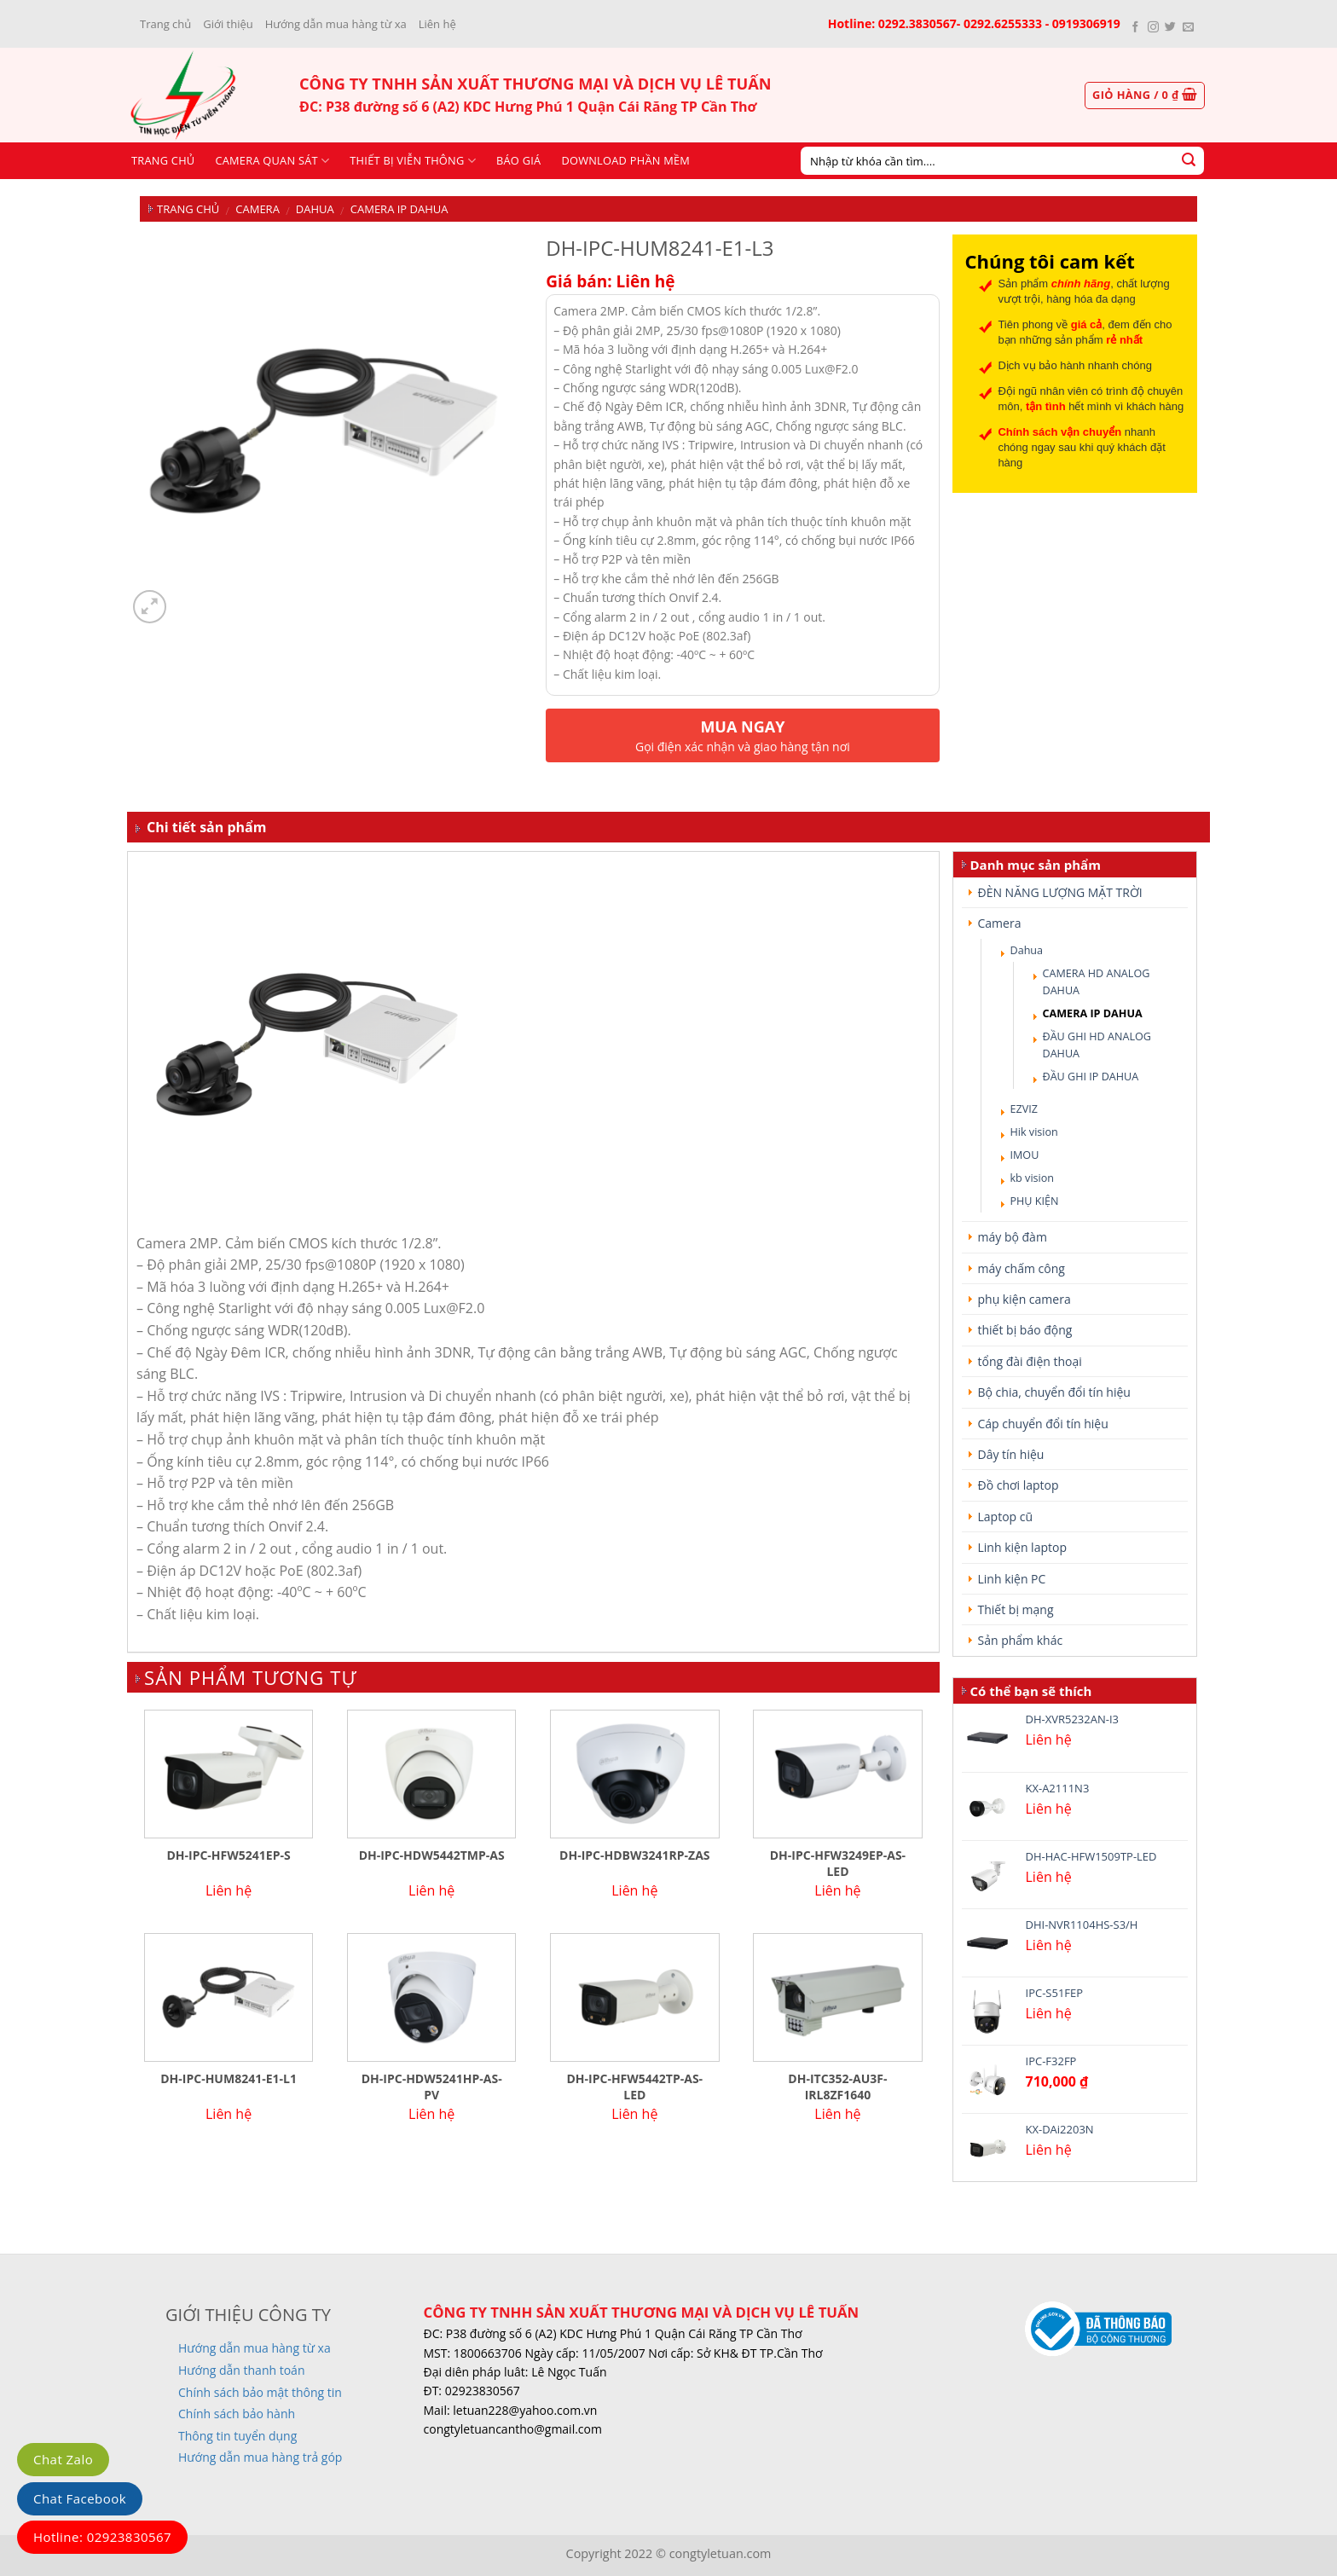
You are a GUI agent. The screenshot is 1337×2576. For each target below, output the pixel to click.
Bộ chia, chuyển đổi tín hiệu (1054, 1392)
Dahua (315, 209)
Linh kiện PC (1012, 1579)
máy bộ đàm (1012, 1237)
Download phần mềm (625, 160)
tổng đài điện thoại (1030, 1361)
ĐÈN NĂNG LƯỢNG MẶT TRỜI (1060, 892)
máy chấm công (1021, 1268)
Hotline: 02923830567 (102, 2536)
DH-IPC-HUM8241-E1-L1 (228, 2079)
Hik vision (1034, 1132)
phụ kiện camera (1024, 1299)
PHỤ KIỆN (1034, 1201)
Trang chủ (165, 24)
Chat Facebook (79, 2498)
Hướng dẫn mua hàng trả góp (260, 2457)
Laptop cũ (1005, 1516)
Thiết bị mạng (1016, 1609)
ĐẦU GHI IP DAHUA (1091, 1076)
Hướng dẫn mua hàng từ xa (336, 24)
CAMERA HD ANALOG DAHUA (1096, 982)
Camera (257, 209)
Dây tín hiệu (1011, 1454)
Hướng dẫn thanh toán (241, 2370)
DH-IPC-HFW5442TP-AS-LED (634, 2086)
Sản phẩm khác (1020, 1640)
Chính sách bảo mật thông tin (260, 2392)
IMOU (1024, 1155)
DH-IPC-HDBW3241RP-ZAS (634, 1855)
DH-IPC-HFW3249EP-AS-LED (838, 1863)
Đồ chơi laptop (1018, 1485)
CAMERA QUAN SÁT (272, 161)
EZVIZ (1024, 1109)
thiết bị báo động (1025, 1330)
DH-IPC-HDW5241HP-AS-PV (432, 2086)
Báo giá (518, 160)
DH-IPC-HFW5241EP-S (228, 1855)
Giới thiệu (228, 24)
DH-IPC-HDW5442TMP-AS (432, 1855)
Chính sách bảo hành (236, 2413)
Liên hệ (437, 24)
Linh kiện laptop (1022, 1547)
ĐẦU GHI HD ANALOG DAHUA (1097, 1045)
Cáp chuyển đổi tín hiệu (1043, 1423)
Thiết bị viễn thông (413, 161)
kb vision (1032, 1178)
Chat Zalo (63, 2459)
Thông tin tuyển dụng (237, 2436)
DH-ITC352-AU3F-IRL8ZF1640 (837, 2086)
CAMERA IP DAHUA (399, 209)
